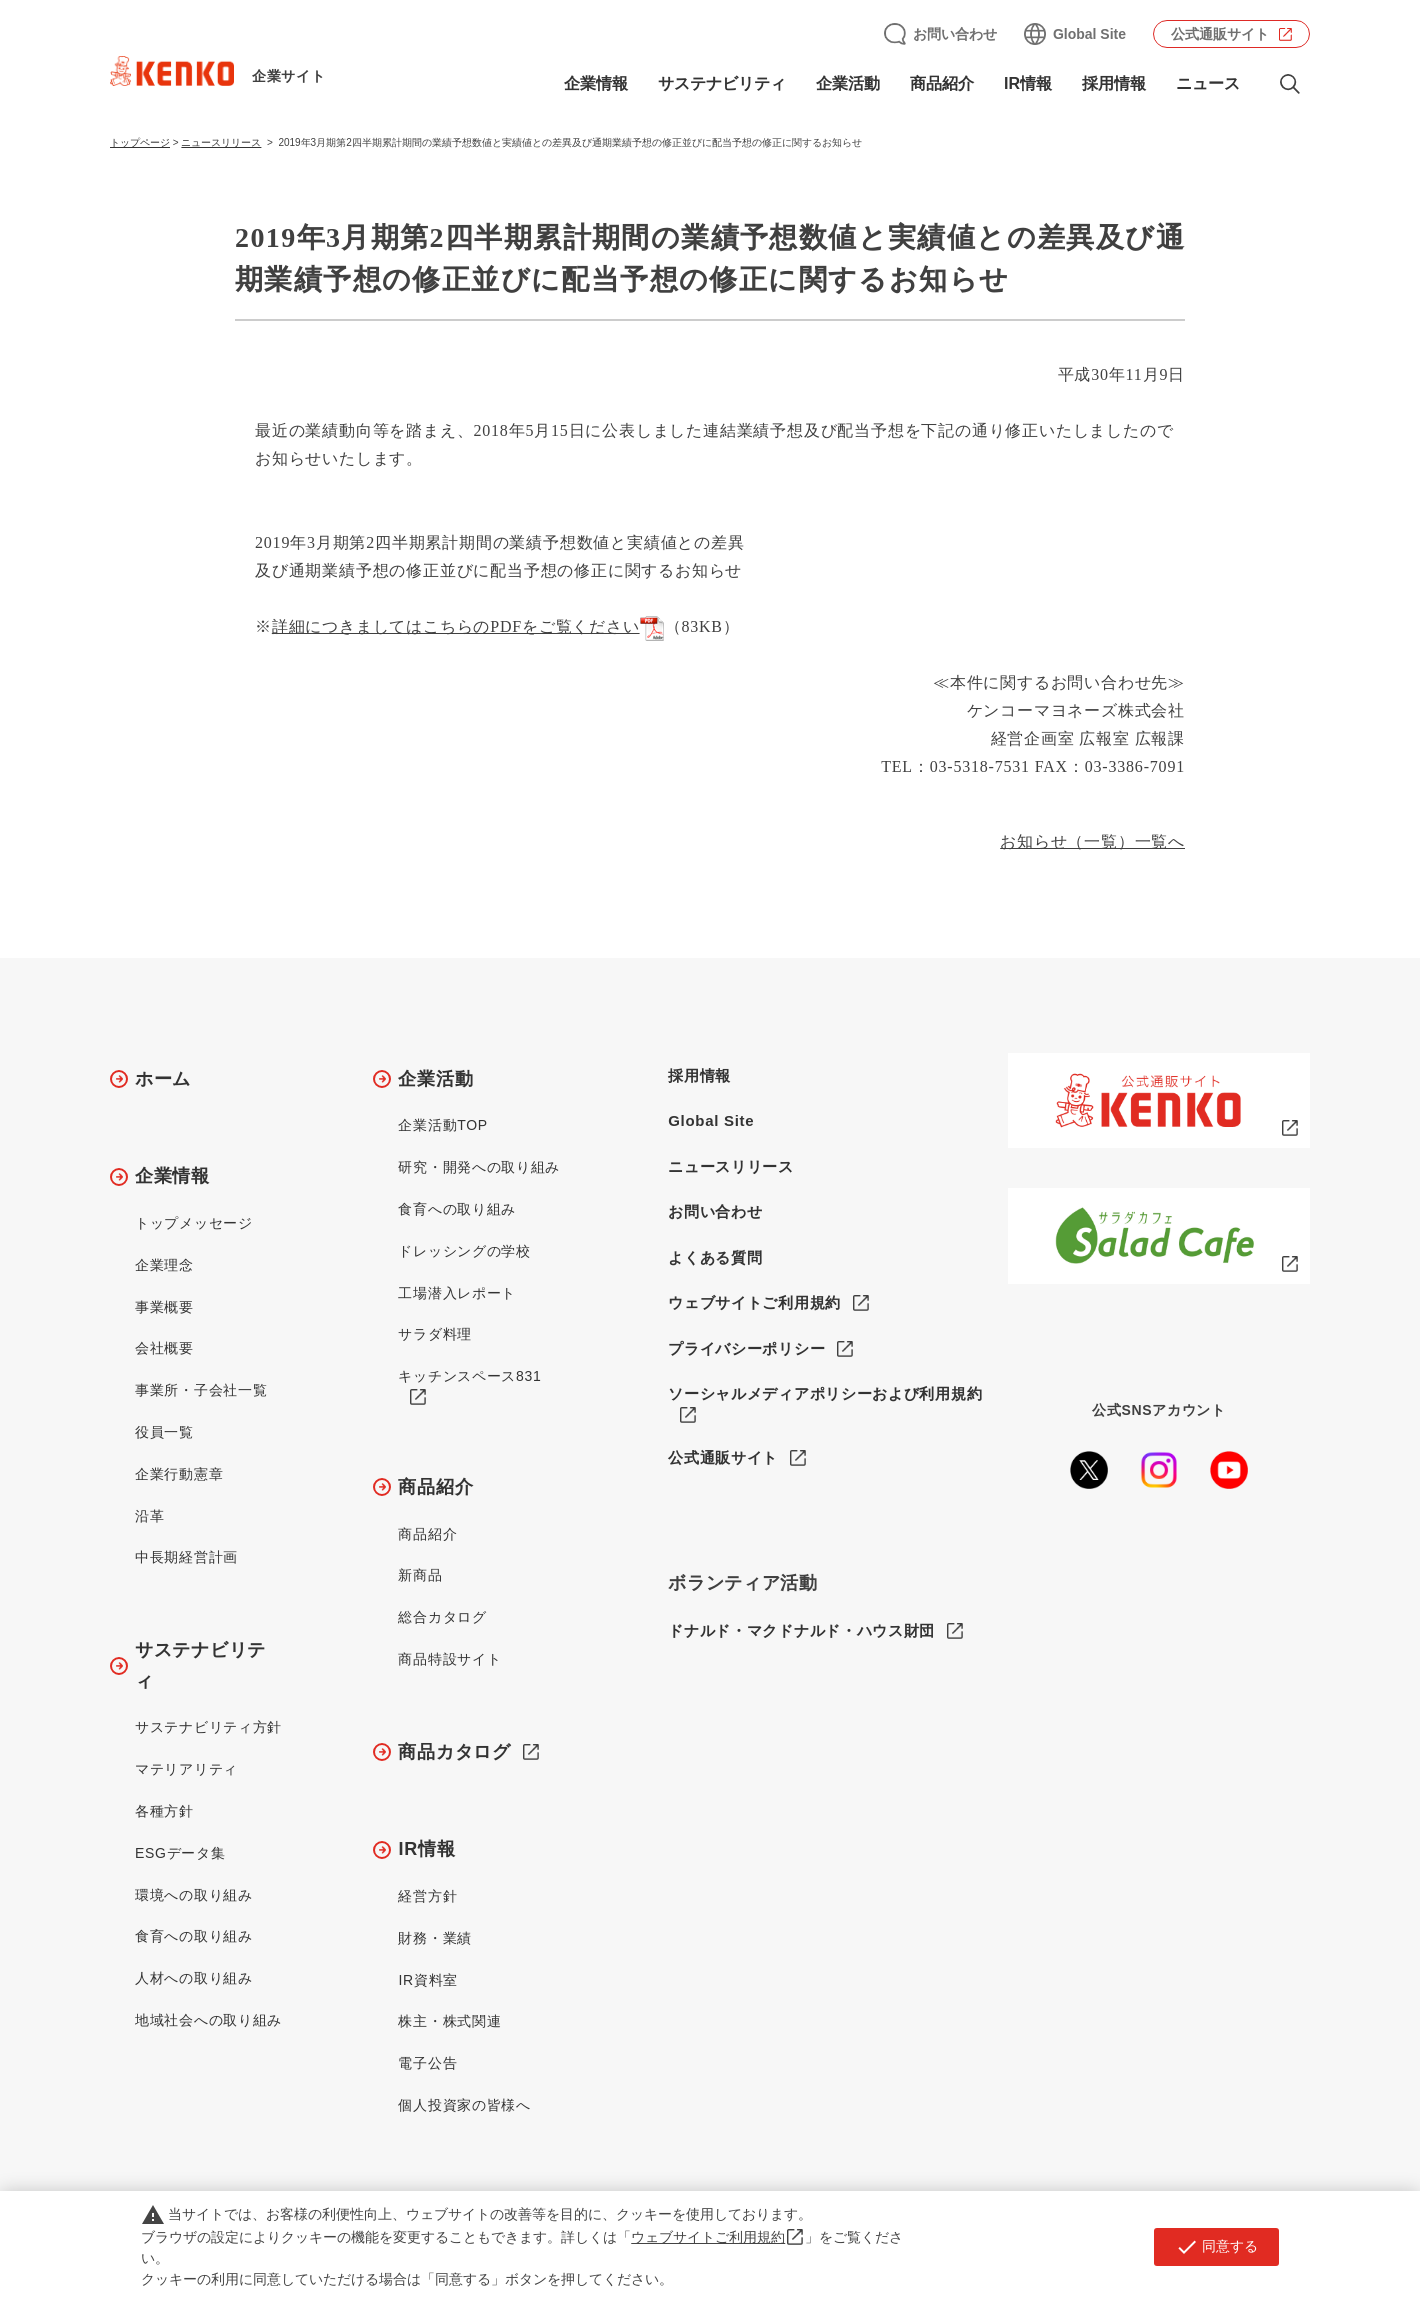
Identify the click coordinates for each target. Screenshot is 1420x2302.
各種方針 (164, 1811)
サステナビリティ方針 (208, 1727)
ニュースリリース (221, 142)
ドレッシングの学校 (464, 1251)
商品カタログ (454, 1752)
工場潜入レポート (457, 1293)
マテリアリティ (186, 1769)
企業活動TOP (442, 1125)
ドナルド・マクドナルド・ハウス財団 (801, 1630)
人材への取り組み (194, 1978)
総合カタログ (442, 1617)
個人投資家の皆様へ (464, 2105)
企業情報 (596, 83)
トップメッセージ (194, 1223)
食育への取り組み (194, 1936)
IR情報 (1028, 83)
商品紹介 (942, 83)
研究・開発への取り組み (479, 1167)
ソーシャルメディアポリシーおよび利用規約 (825, 1393)
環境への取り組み (194, 1895)
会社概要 (164, 1348)
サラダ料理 (435, 1334)
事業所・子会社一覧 (201, 1390)
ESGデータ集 (180, 1853)
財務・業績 (435, 1938)
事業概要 (164, 1307)
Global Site (1089, 34)
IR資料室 (428, 1980)
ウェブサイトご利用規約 (754, 1302)
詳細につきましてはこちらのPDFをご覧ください (468, 626)
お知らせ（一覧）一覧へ (1092, 841)
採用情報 (1114, 83)
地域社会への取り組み (208, 2020)
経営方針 (427, 1896)
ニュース (1208, 83)
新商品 (420, 1575)
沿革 (149, 1516)
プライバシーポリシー (746, 1348)
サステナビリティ (722, 83)
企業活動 (848, 83)
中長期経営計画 (186, 1557)
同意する (1216, 2247)
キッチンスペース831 (469, 1376)
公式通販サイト (1220, 34)
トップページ (140, 142)
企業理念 (164, 1265)
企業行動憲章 (179, 1474)
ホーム (163, 1079)
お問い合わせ (955, 34)
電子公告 (427, 2063)
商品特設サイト (449, 1659)
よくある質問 (715, 1257)
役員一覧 (164, 1432)
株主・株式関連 (449, 2021)
